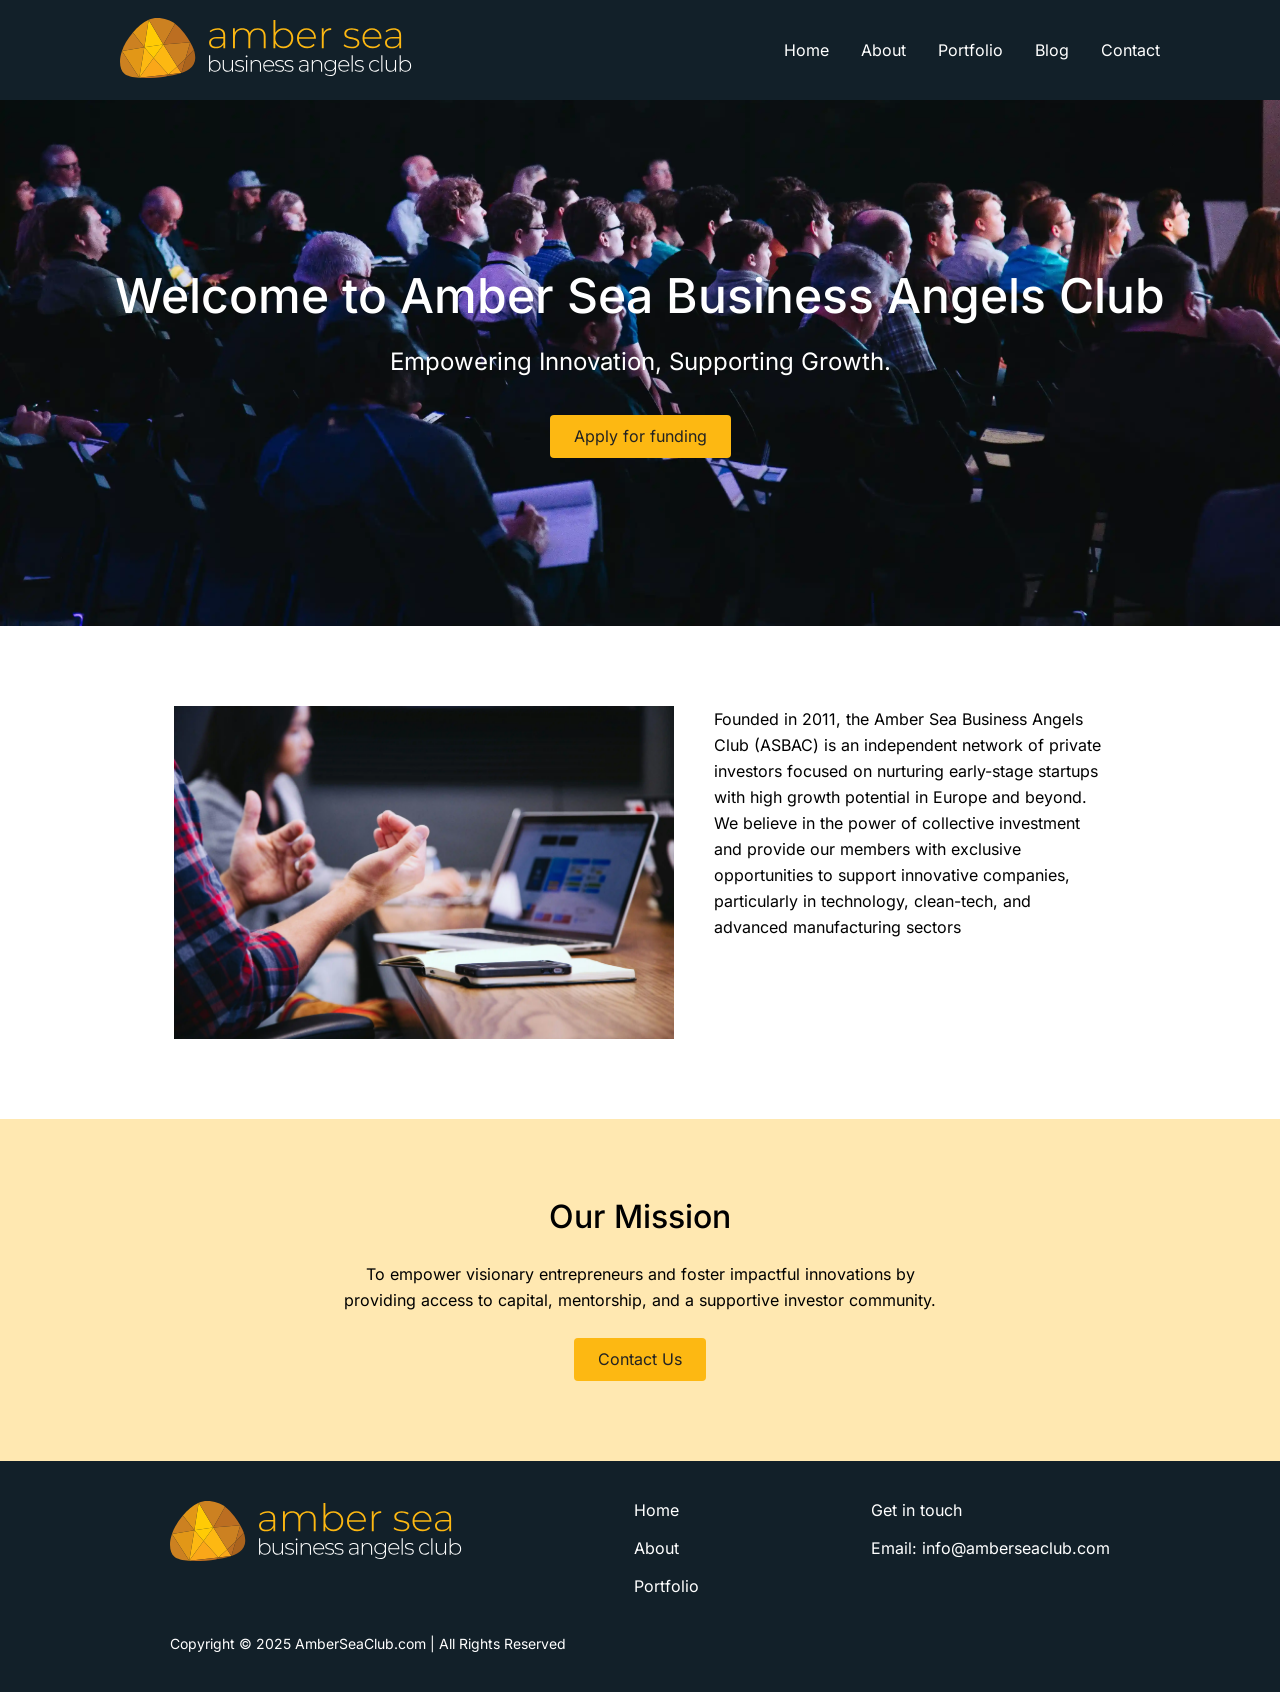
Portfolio (970, 50)
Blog (1052, 50)
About (883, 50)
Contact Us (640, 1359)
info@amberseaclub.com (1016, 1548)
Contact (1130, 50)
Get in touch (916, 1510)
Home (806, 50)
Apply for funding (640, 436)
